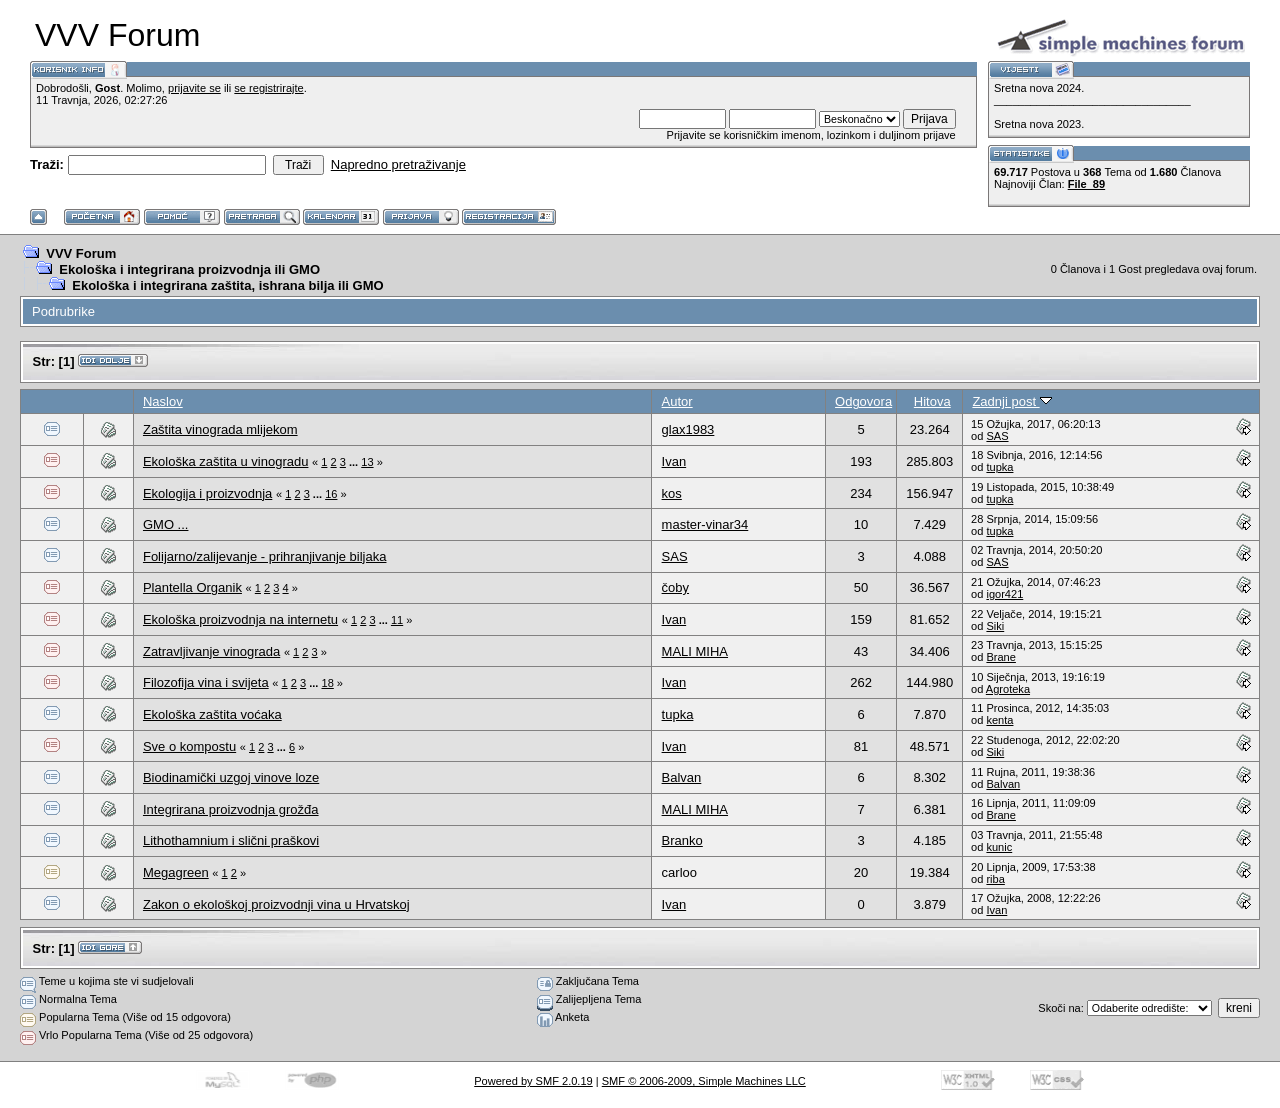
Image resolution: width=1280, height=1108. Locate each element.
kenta (999, 720)
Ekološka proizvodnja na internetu (240, 619)
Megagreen (176, 872)
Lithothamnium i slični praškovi (231, 840)
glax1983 (688, 429)
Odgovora (863, 401)
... (355, 462)
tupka (999, 467)
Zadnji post (1011, 401)
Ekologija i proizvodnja (207, 493)
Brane (1000, 657)
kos (672, 493)
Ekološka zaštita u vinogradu (225, 461)
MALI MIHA (695, 651)
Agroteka (1008, 689)
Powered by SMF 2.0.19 (533, 1081)
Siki (995, 626)
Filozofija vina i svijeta (206, 682)
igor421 (1004, 594)
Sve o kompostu (189, 746)
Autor (677, 401)
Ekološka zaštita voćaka (212, 714)
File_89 (1086, 184)
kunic (999, 847)
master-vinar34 (705, 524)
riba (995, 879)
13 (367, 462)
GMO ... (166, 524)
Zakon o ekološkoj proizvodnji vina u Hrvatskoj (276, 904)
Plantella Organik (192, 587)
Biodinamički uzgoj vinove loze (231, 777)
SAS (997, 436)
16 (331, 494)
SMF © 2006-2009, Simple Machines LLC (704, 1081)
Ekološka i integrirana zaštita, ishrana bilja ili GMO (227, 285)
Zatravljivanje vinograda (211, 651)
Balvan (682, 777)
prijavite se (194, 88)
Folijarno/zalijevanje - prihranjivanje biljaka (265, 556)
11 (397, 620)
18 (328, 683)
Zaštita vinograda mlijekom (220, 429)
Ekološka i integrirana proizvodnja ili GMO (189, 269)
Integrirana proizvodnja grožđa (231, 809)
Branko (682, 840)
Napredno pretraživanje (398, 164)
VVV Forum (81, 253)
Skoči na (1059, 1008)
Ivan (674, 461)
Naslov (163, 401)
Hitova (932, 401)
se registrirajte (268, 88)
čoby (675, 587)
